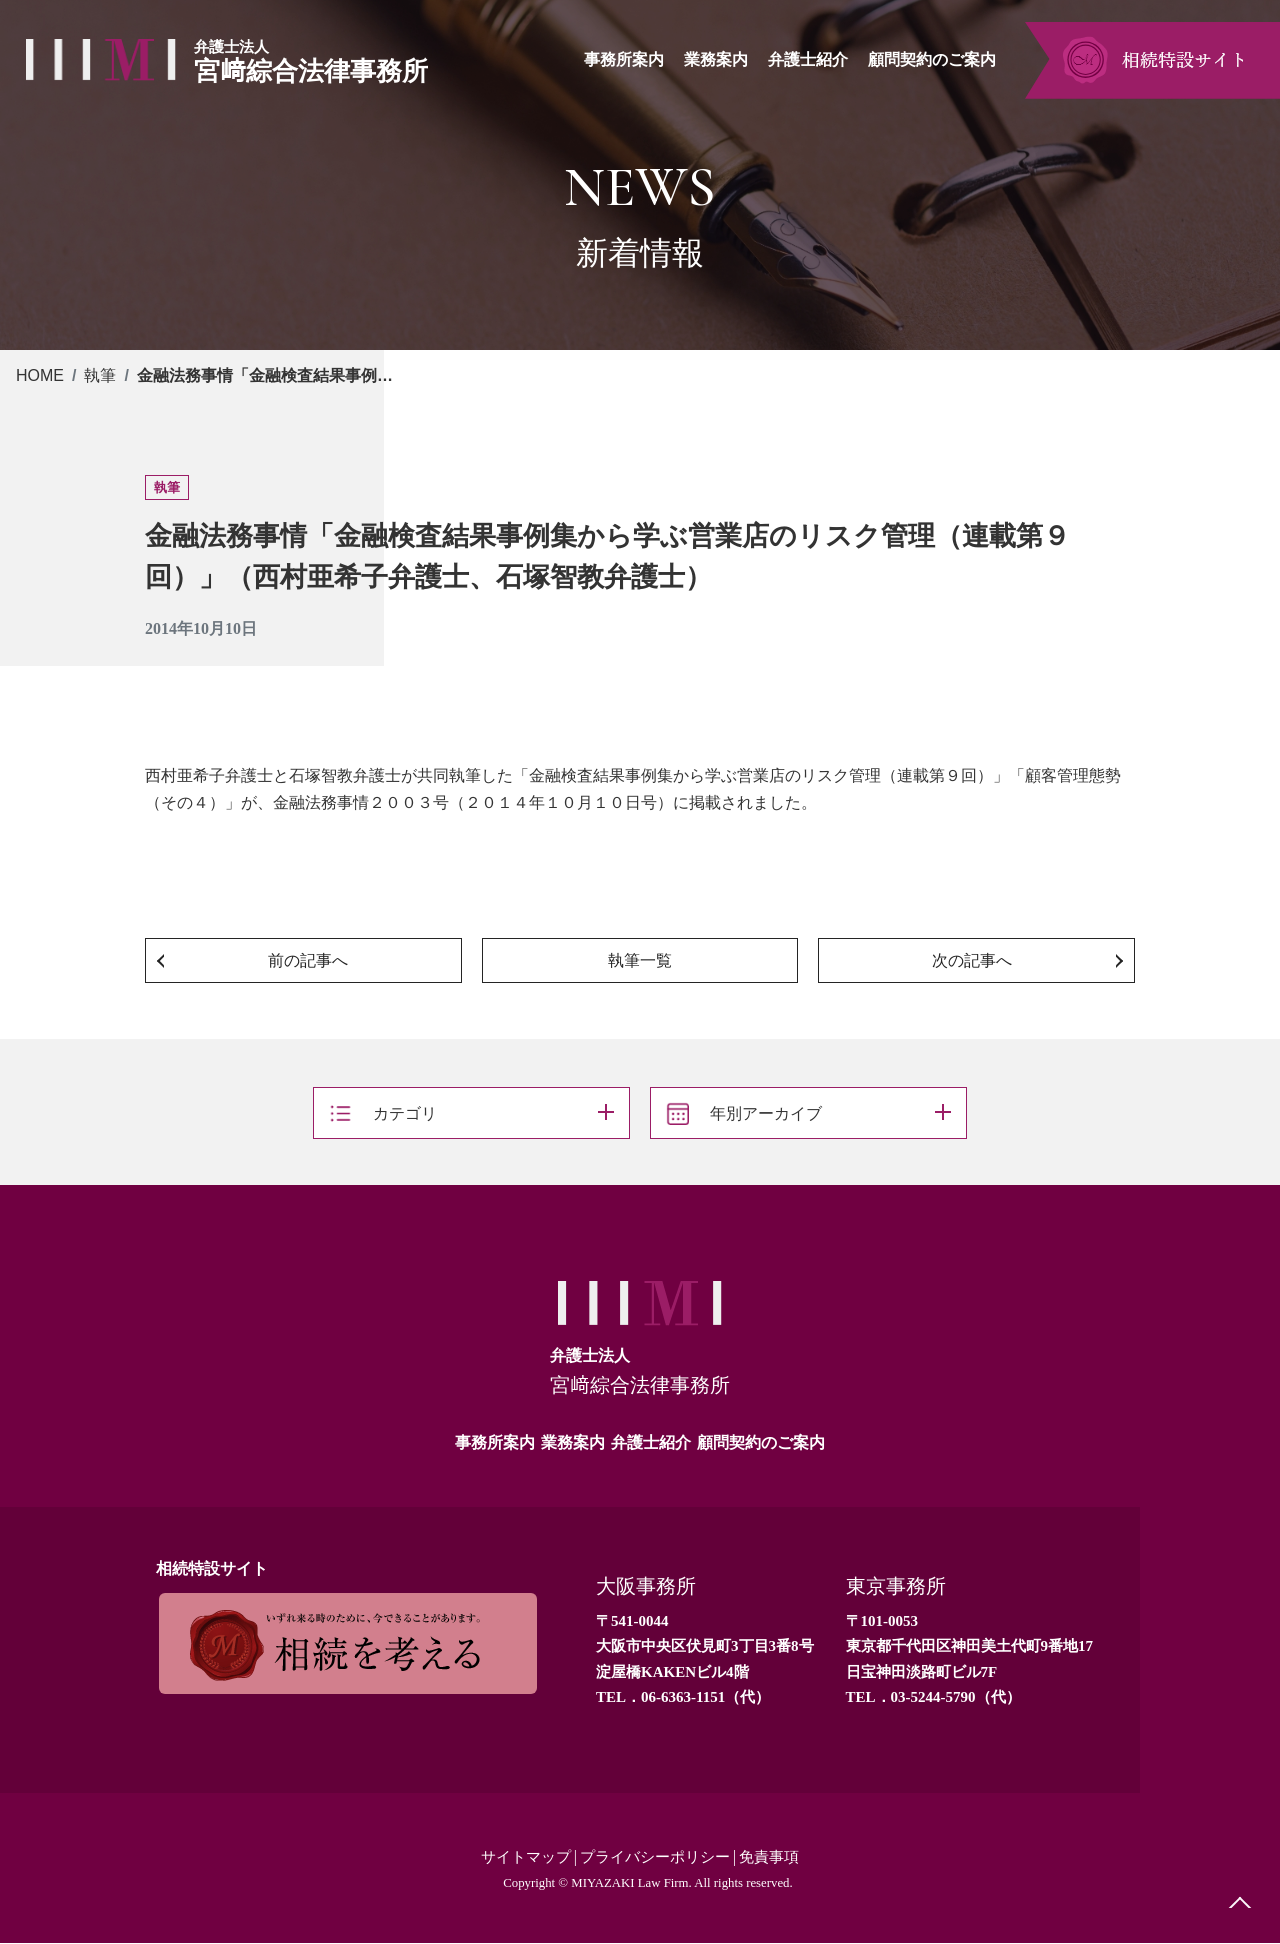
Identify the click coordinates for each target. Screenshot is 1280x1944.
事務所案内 (495, 1442)
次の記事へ (972, 960)
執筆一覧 (640, 960)
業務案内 (573, 1442)
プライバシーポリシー (656, 1857)
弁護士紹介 (651, 1442)
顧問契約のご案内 (761, 1442)
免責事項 (777, 1857)
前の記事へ (308, 960)
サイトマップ (519, 1857)
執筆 (100, 375)
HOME (40, 375)
